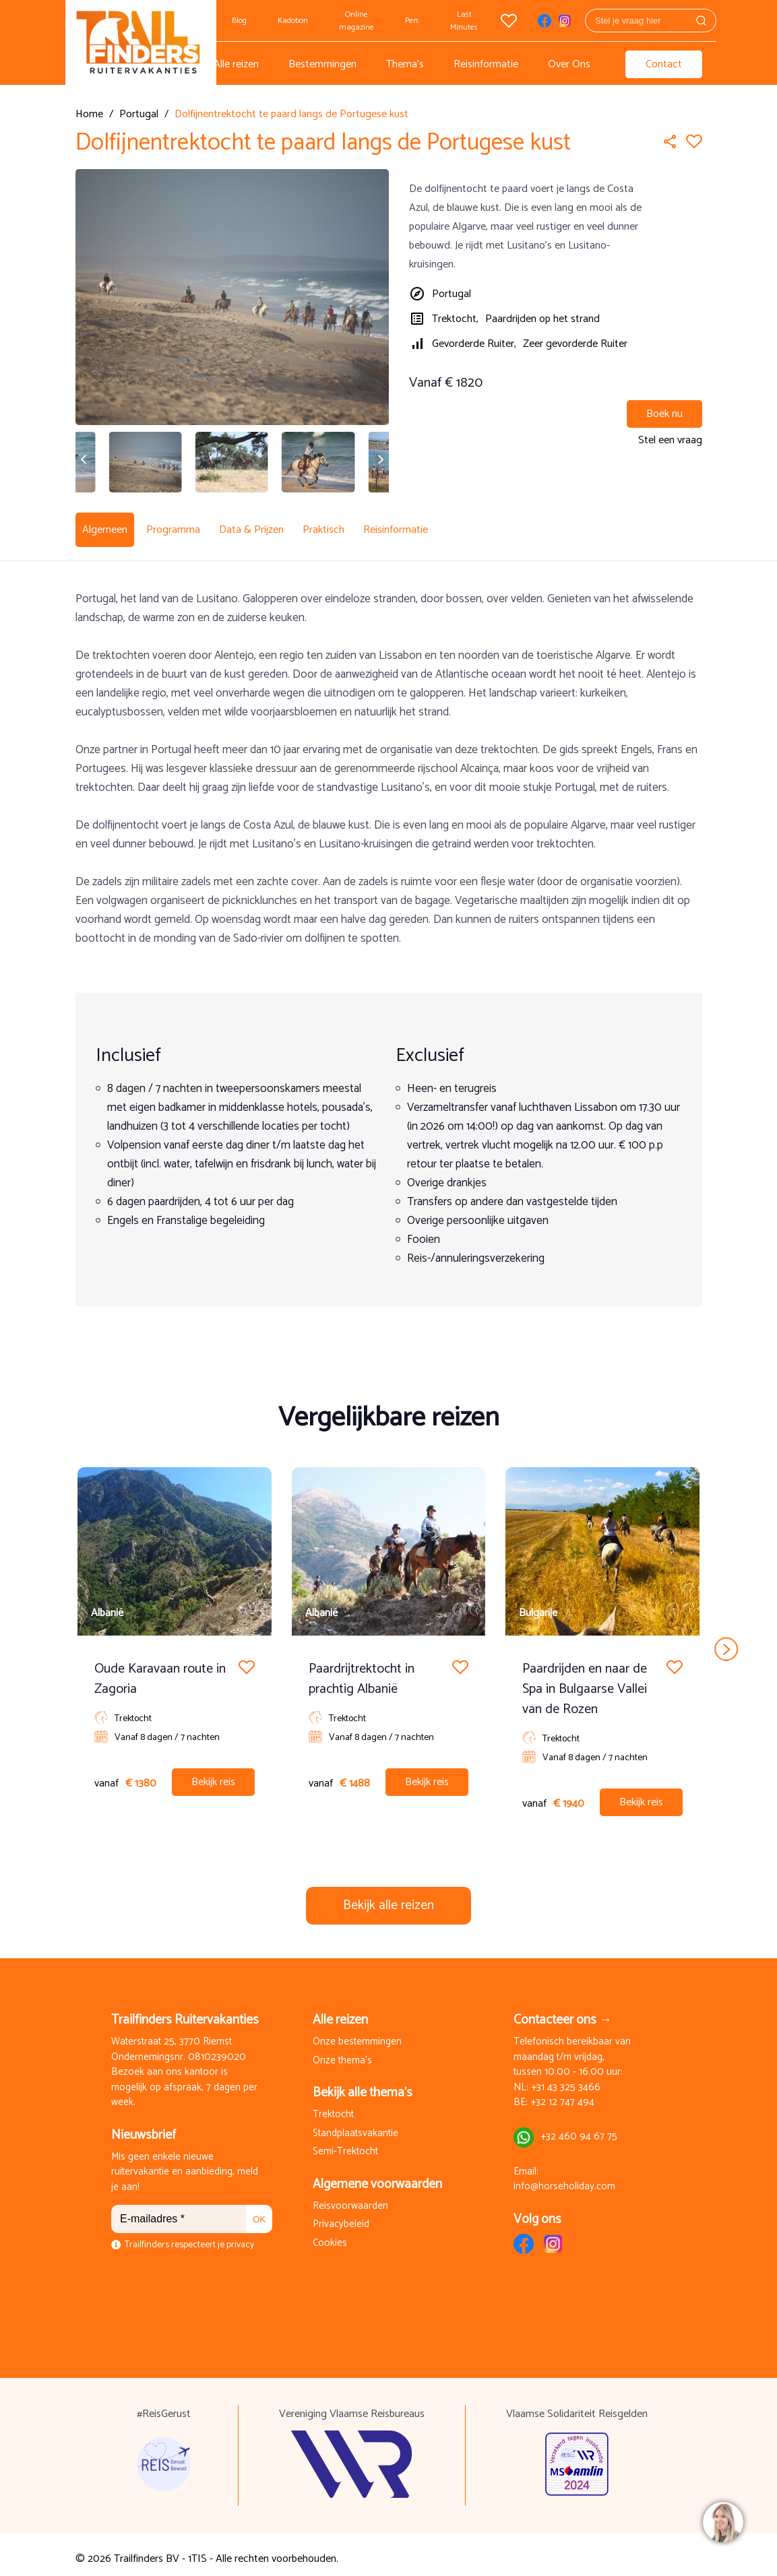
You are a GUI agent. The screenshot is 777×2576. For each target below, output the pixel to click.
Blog (239, 20)
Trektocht (333, 2106)
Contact (664, 64)
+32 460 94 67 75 (578, 2128)
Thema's (405, 64)
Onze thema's (342, 2052)
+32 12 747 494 (562, 2094)
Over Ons (569, 64)
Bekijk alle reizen (388, 1897)
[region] (722, 2521)
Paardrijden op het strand (542, 319)
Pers (412, 20)
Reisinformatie (486, 64)
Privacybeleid (341, 2216)
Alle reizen (236, 64)
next (726, 1640)
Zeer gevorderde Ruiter (575, 344)
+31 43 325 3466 (565, 2079)
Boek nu (664, 414)
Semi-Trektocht (345, 2143)
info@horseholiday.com (564, 2178)
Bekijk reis (213, 1773)
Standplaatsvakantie (355, 2125)
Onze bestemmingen (357, 2033)
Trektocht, (455, 319)
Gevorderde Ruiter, (474, 344)
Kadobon (293, 20)
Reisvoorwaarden (350, 2197)
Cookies (330, 2235)
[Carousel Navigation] (389, 1640)
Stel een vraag (670, 440)
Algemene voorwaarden (377, 2175)
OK (259, 2210)
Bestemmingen (322, 64)
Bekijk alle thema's (362, 2084)
